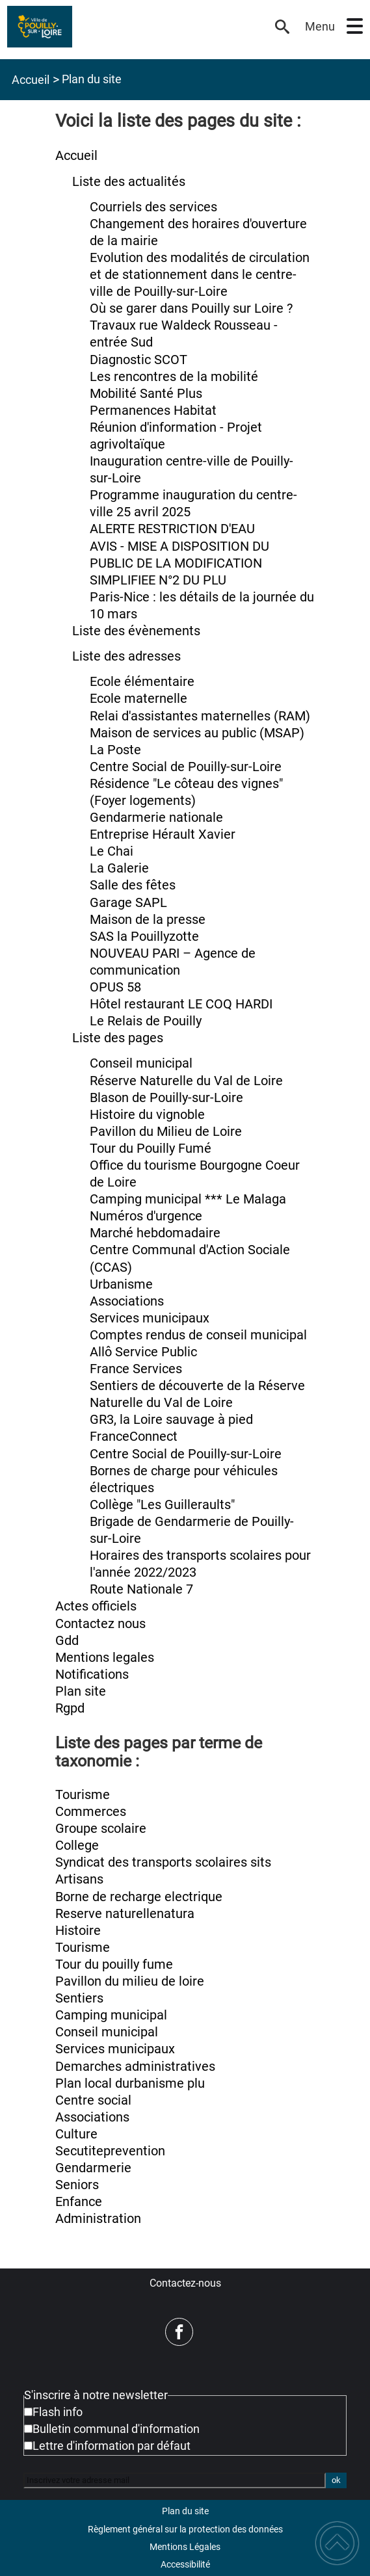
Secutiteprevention (110, 2151)
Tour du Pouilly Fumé (150, 1148)
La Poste (115, 750)
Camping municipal (111, 2015)
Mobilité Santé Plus (146, 393)
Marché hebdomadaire (155, 1233)
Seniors (77, 2184)
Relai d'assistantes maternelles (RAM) (200, 716)
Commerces (90, 1811)
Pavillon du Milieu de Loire (166, 1131)
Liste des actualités (128, 181)
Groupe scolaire (100, 1828)
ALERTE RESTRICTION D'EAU (172, 528)
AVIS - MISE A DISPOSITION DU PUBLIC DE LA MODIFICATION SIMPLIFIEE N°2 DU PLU (179, 563)
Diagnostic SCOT (138, 359)
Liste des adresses (126, 656)
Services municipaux (149, 1318)
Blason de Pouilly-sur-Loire (166, 1097)
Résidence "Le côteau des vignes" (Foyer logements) (186, 792)
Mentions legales (104, 1657)
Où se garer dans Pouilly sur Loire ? (191, 308)
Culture (76, 2134)
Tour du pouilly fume (114, 1964)
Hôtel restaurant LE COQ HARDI (181, 1004)
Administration (98, 2218)
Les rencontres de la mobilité (174, 376)
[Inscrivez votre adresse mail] (174, 2480)
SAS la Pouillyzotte (144, 936)
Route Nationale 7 (141, 1589)
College (77, 1845)
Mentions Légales (185, 2547)
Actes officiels (96, 1606)
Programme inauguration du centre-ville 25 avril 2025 (193, 503)
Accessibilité (185, 2564)
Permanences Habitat (153, 410)
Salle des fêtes (133, 885)
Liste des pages (117, 1038)
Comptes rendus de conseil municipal (198, 1335)
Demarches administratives (135, 2066)
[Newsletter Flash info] (28, 2412)
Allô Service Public (143, 1352)
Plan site (80, 1691)
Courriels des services (153, 207)
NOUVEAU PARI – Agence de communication (173, 962)
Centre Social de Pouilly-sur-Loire (186, 766)
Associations (127, 1301)
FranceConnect (134, 1436)
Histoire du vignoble (147, 1114)
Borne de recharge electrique (138, 1896)
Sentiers (79, 1998)
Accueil (30, 79)
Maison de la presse (147, 919)
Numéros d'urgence (146, 1216)
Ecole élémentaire (142, 681)
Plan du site (185, 2511)
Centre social (93, 2100)
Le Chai (111, 851)
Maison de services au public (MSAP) (197, 733)
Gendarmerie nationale (156, 817)
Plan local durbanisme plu (130, 2083)
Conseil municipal (141, 1063)
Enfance (78, 2201)
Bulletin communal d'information (116, 2429)
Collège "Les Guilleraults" (162, 1504)
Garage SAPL (128, 902)
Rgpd (70, 1708)
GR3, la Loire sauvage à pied (171, 1419)
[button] (355, 26)
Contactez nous (100, 1623)
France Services (136, 1368)
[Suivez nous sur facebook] (179, 2332)
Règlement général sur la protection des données (185, 2529)
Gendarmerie (93, 2168)
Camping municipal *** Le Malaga (188, 1199)
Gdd (67, 1640)
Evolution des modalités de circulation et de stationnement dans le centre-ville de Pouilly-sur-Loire (200, 274)
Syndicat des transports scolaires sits (163, 1862)
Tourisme (82, 1794)
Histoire (78, 1930)
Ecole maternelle (138, 698)
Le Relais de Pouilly (146, 1021)
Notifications (92, 1674)
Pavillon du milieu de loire (129, 1981)
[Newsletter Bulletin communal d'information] (28, 2429)
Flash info (58, 2412)
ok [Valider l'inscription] (336, 2480)
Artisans (79, 1879)
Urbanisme (121, 1284)
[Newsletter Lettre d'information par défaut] (28, 2445)
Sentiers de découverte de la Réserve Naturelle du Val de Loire (197, 1394)
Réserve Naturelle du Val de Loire (186, 1080)
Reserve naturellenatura (124, 1913)
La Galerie (119, 868)
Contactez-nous (185, 2283)
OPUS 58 (115, 987)
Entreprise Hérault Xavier (162, 834)
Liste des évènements (136, 631)
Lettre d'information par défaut (112, 2445)
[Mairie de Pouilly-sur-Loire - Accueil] (136, 26)
